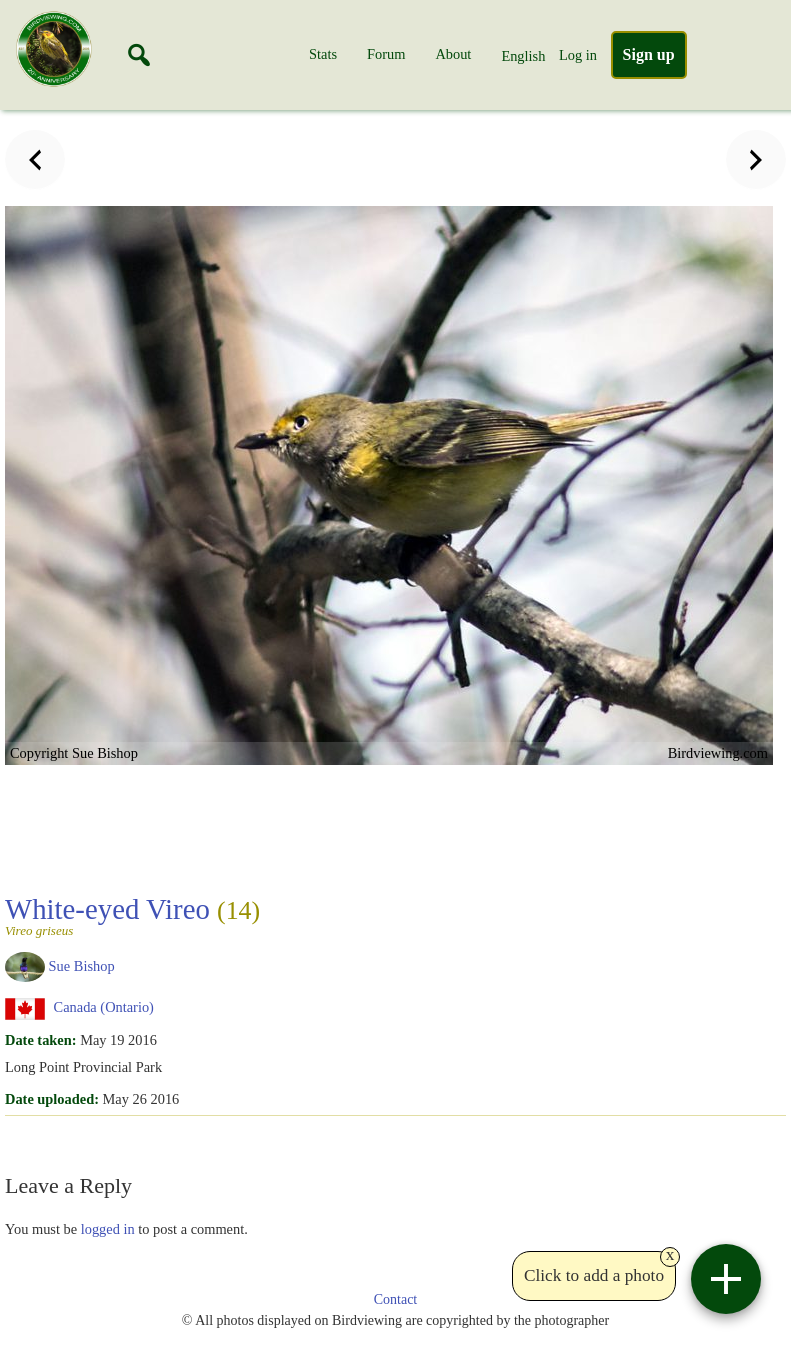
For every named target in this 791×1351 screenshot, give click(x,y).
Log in (578, 55)
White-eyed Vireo (132, 915)
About (453, 54)
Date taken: (41, 1040)
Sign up (649, 54)
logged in (108, 1229)
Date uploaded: (52, 1099)
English (523, 56)
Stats (323, 54)
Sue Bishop (82, 965)
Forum (386, 54)
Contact (396, 1299)
